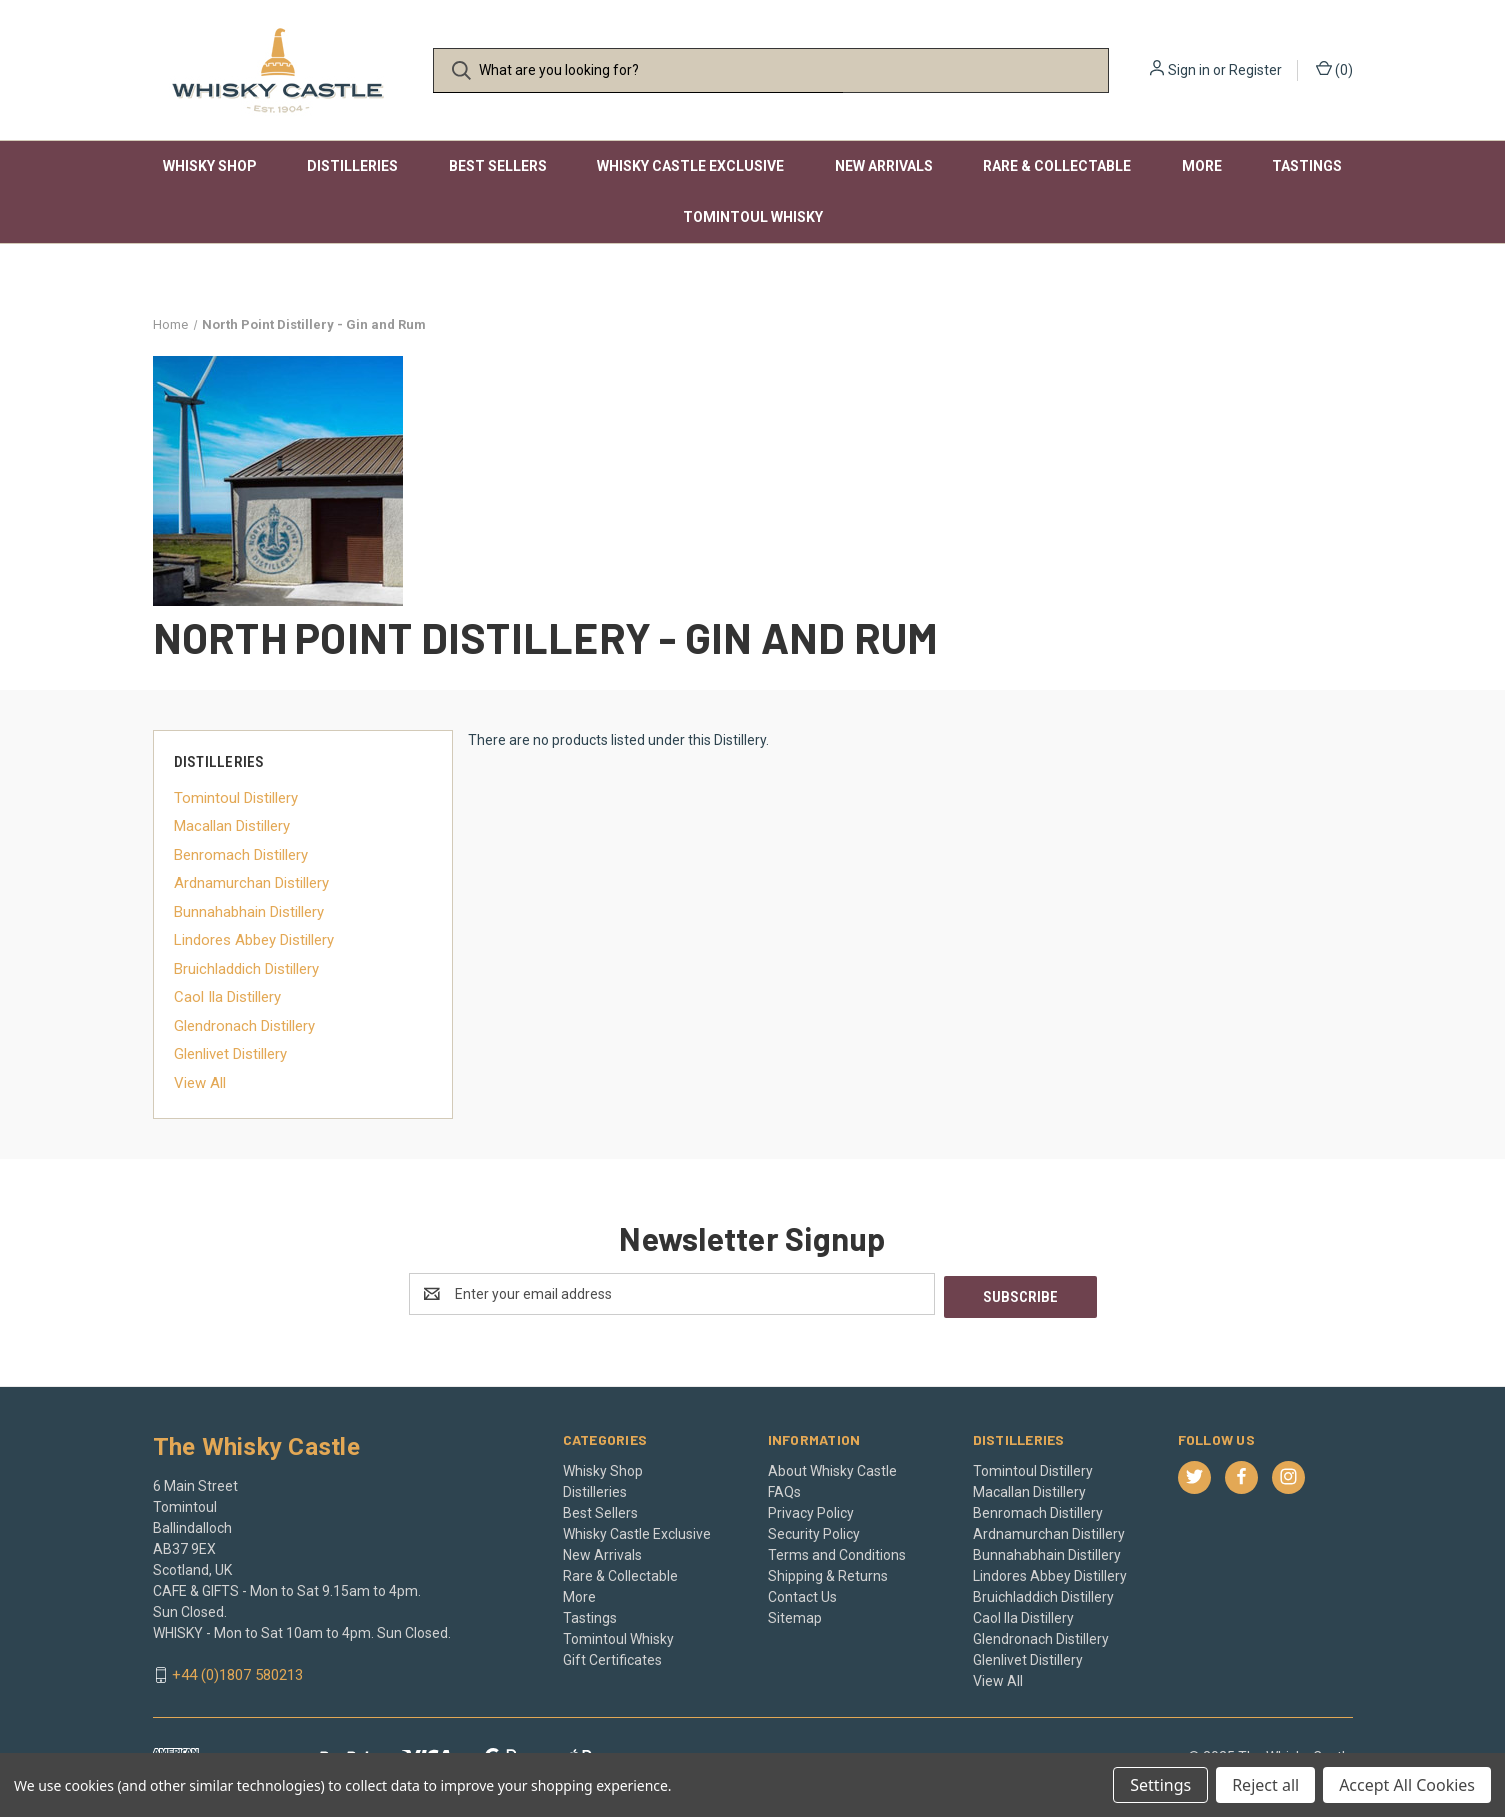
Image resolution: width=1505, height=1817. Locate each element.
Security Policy (814, 1531)
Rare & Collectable (1057, 166)
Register (1255, 70)
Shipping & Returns (828, 1573)
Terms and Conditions (837, 1552)
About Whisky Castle (832, 1468)
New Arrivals (884, 166)
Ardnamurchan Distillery (251, 883)
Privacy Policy (811, 1510)
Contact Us (802, 1594)
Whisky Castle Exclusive (690, 166)
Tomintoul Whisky (753, 217)
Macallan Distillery (232, 826)
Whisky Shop (210, 166)
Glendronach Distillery (244, 1026)
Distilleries (352, 166)
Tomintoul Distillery (236, 798)
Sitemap (795, 1615)
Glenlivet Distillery (230, 1054)
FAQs (784, 1489)
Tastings (1307, 166)
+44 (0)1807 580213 (237, 1673)
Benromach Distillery (241, 855)
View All (200, 1083)
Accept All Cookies (1407, 1785)
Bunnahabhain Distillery (249, 912)
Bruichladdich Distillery (246, 969)
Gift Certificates (612, 1657)
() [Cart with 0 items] (1334, 69)
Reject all (1265, 1785)
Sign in (1189, 70)
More (1202, 166)
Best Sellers (498, 166)
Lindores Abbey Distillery (254, 940)
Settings (1160, 1785)
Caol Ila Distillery (227, 997)
